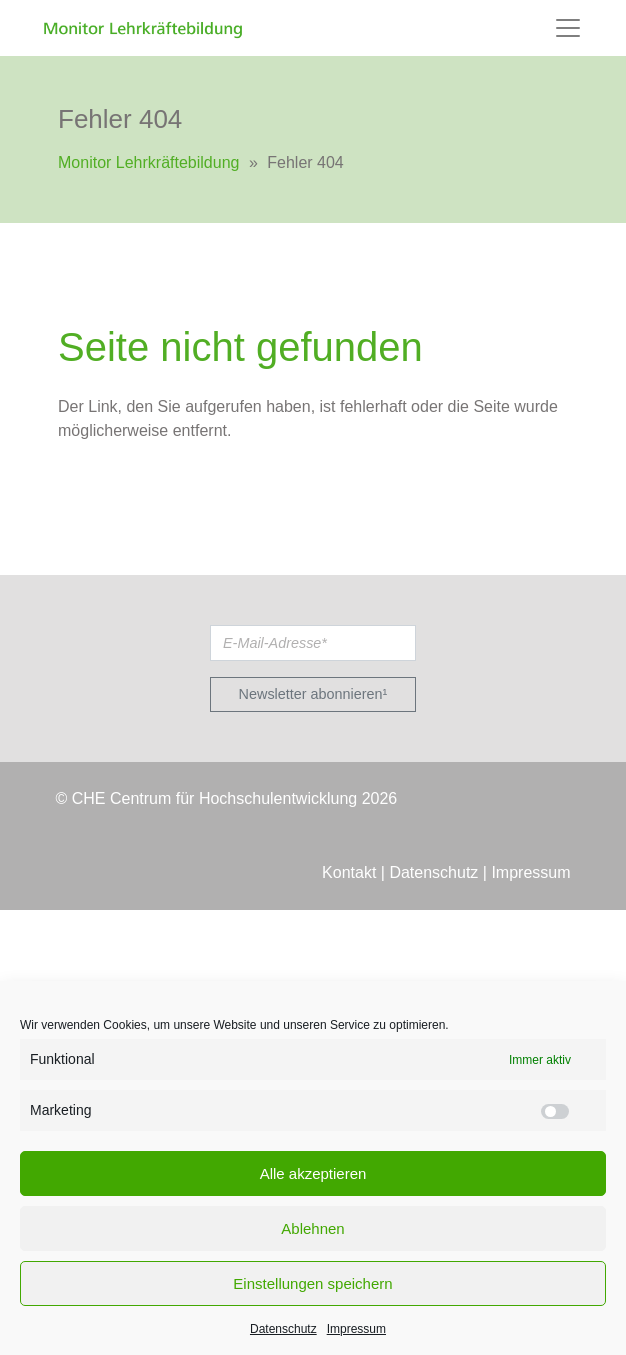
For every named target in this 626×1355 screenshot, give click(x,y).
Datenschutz (283, 1329)
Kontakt (349, 872)
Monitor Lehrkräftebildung (148, 162)
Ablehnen (312, 1228)
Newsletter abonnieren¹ (313, 694)
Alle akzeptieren (313, 1173)
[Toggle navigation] (568, 28)
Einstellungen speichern (312, 1283)
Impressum (356, 1329)
